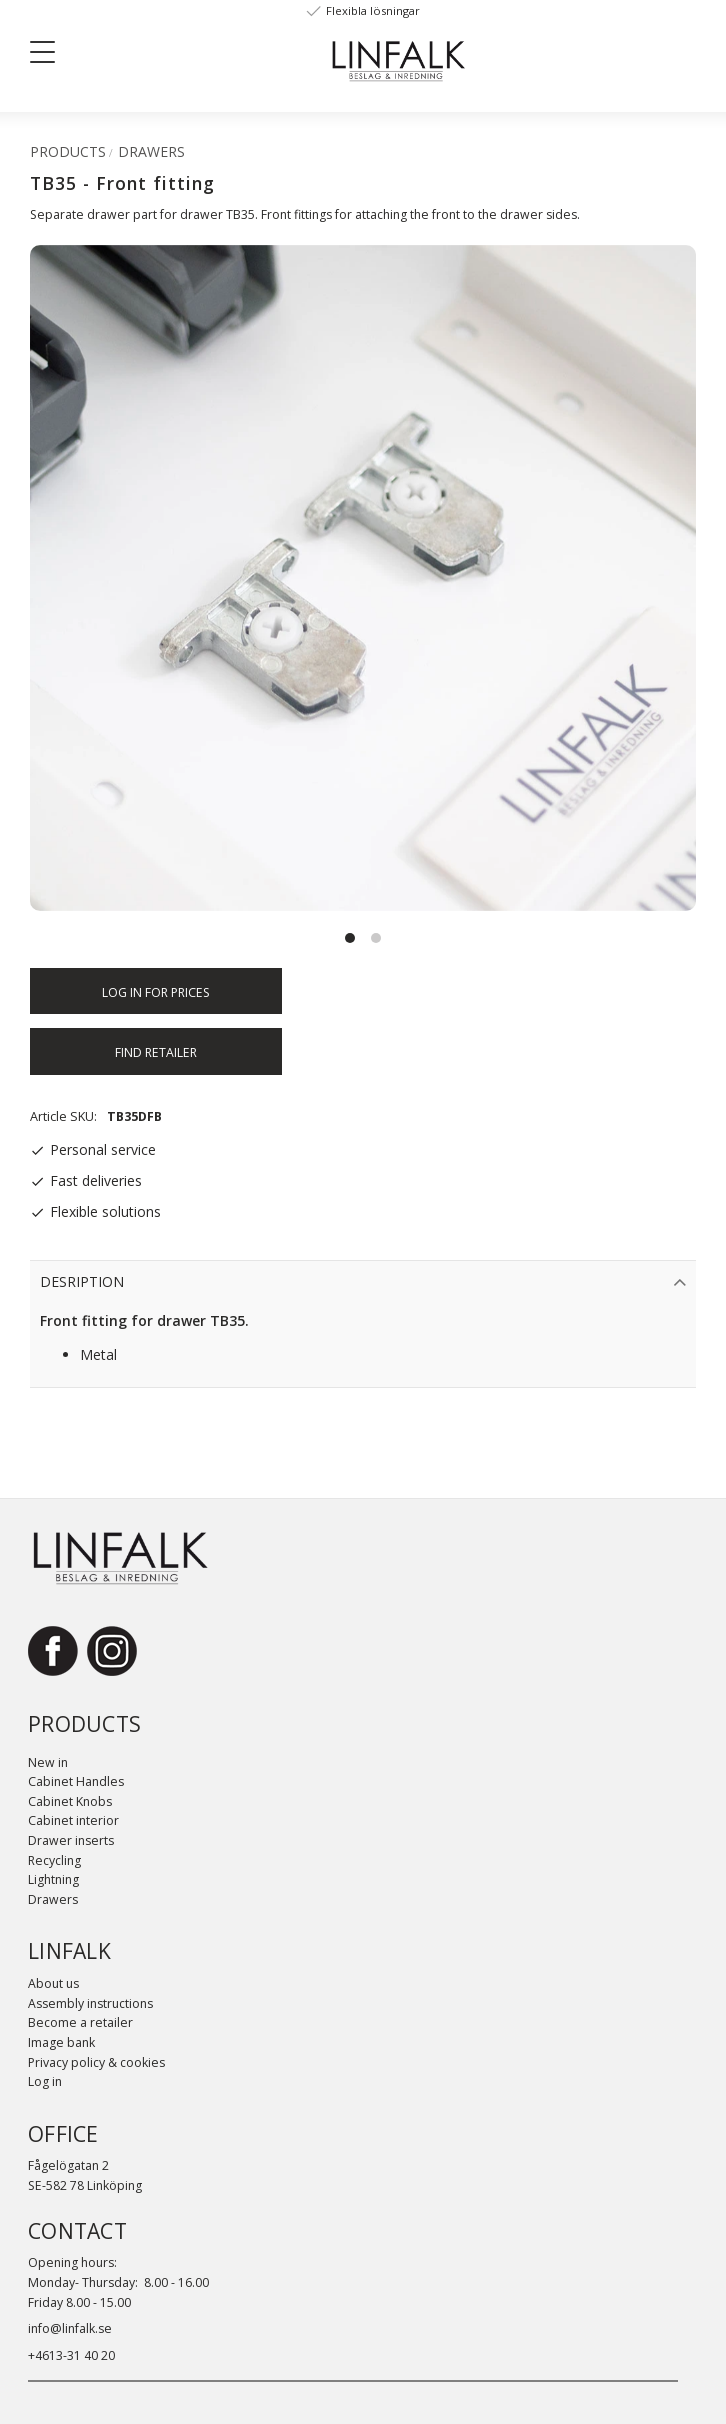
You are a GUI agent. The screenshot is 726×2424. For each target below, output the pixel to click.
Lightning (53, 1879)
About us (53, 1983)
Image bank (61, 2042)
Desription (82, 1281)
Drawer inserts (71, 1840)
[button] (50, 56)
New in (48, 1762)
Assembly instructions (90, 2003)
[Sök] (171, 51)
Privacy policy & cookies (96, 2062)
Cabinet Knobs (70, 1801)
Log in (45, 2081)
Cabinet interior (73, 1820)
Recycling (54, 1860)
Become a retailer (80, 2022)
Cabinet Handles (76, 1781)
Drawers (53, 1899)
